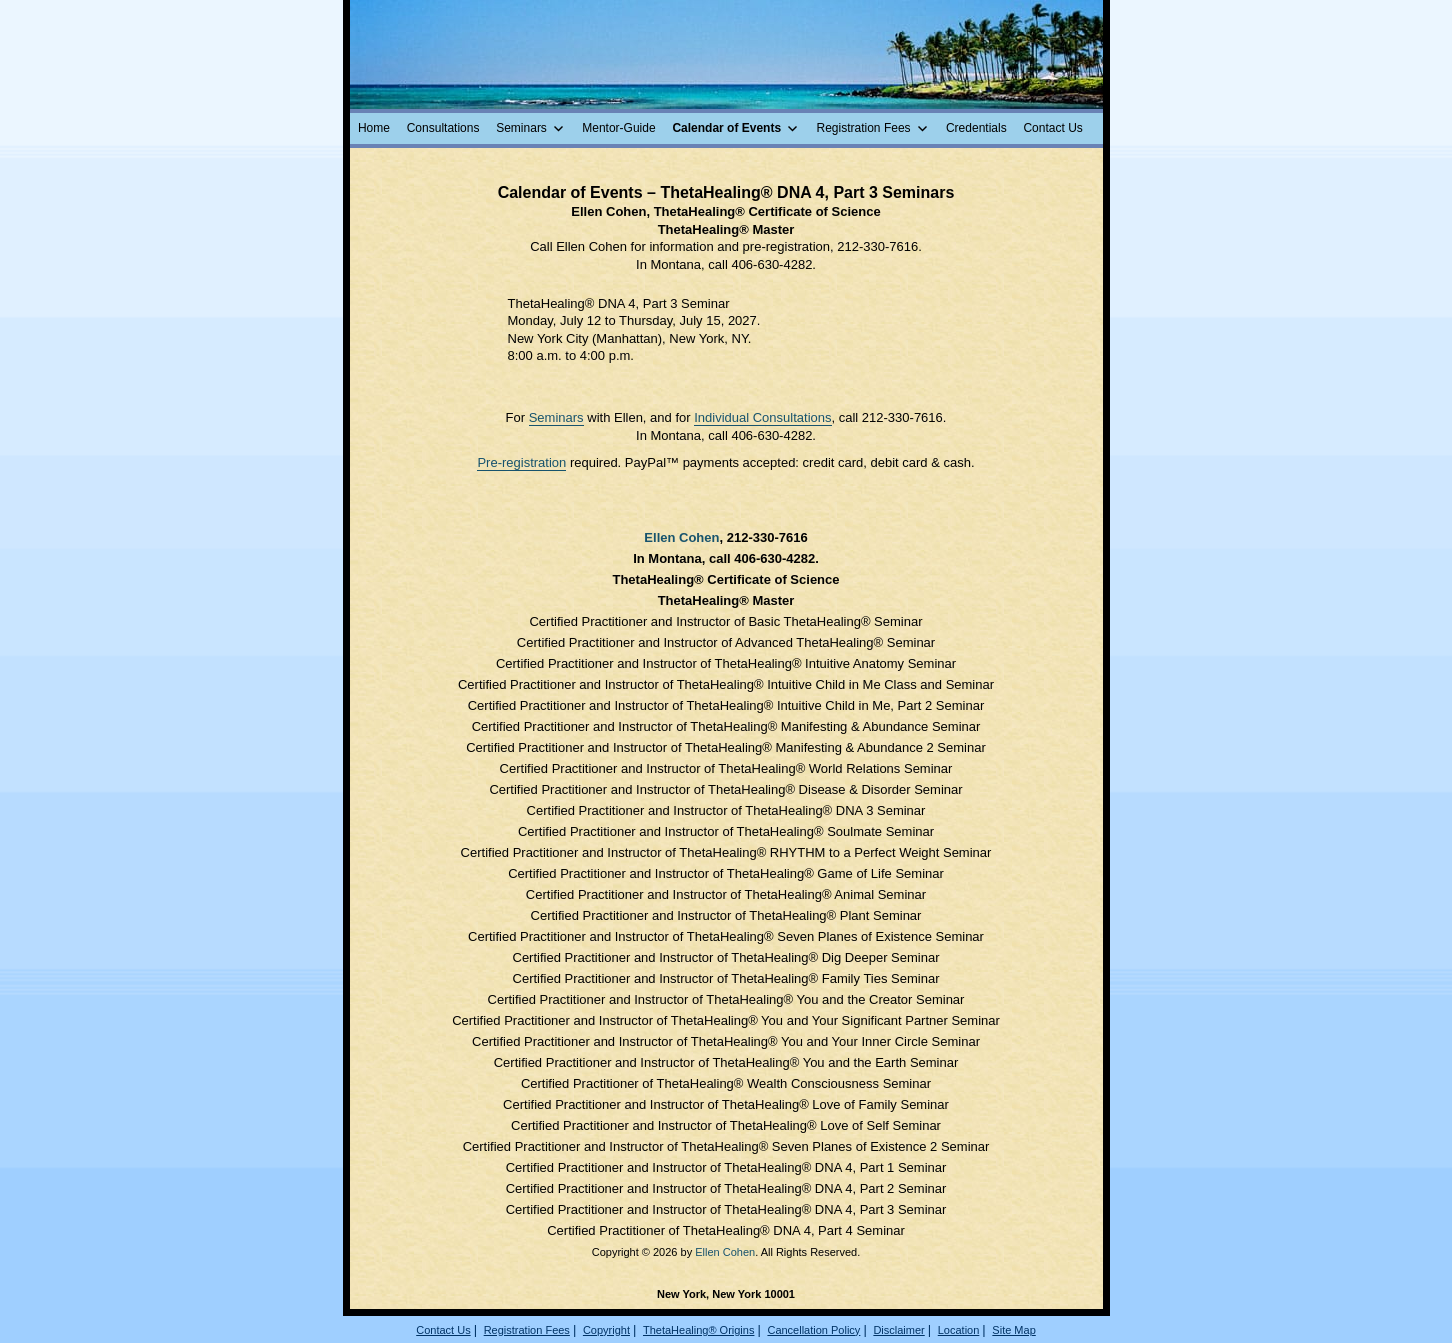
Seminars (521, 128)
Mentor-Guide (618, 128)
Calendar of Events (726, 128)
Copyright (606, 1330)
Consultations (443, 128)
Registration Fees (864, 128)
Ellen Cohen (681, 537)
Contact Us (1052, 128)
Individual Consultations (762, 417)
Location (959, 1330)
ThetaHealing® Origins (698, 1330)
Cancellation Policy (813, 1330)
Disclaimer (898, 1330)
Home (374, 128)
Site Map (1013, 1330)
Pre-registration (521, 462)
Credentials (976, 128)
